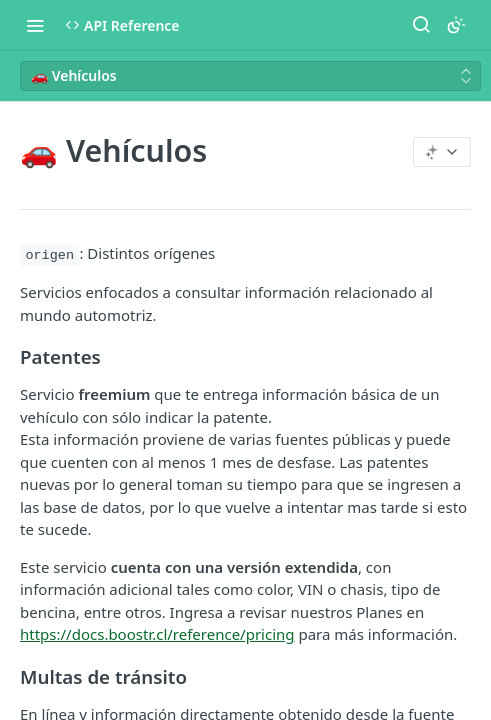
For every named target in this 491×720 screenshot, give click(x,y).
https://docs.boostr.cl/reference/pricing (157, 634)
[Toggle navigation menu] (35, 25)
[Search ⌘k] (421, 25)
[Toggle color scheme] (456, 25)
